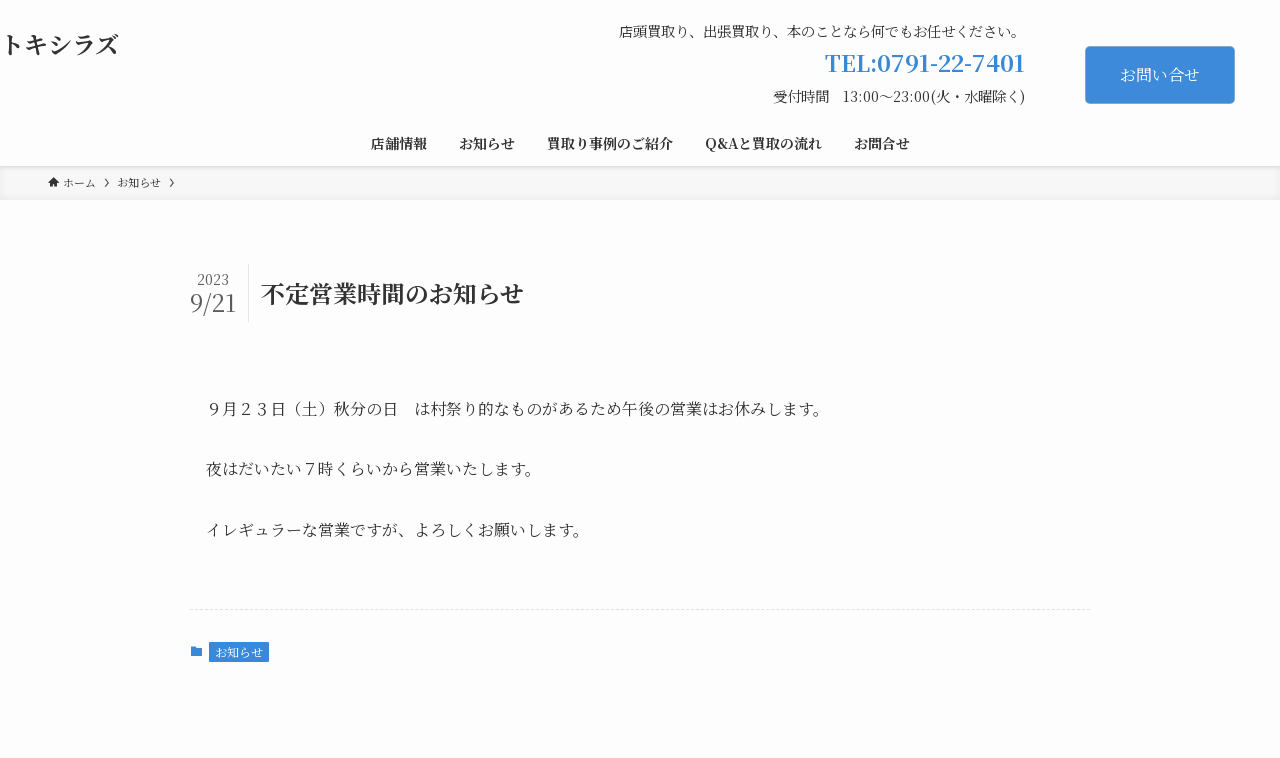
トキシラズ (59, 44)
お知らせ (239, 651)
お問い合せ (1160, 74)
